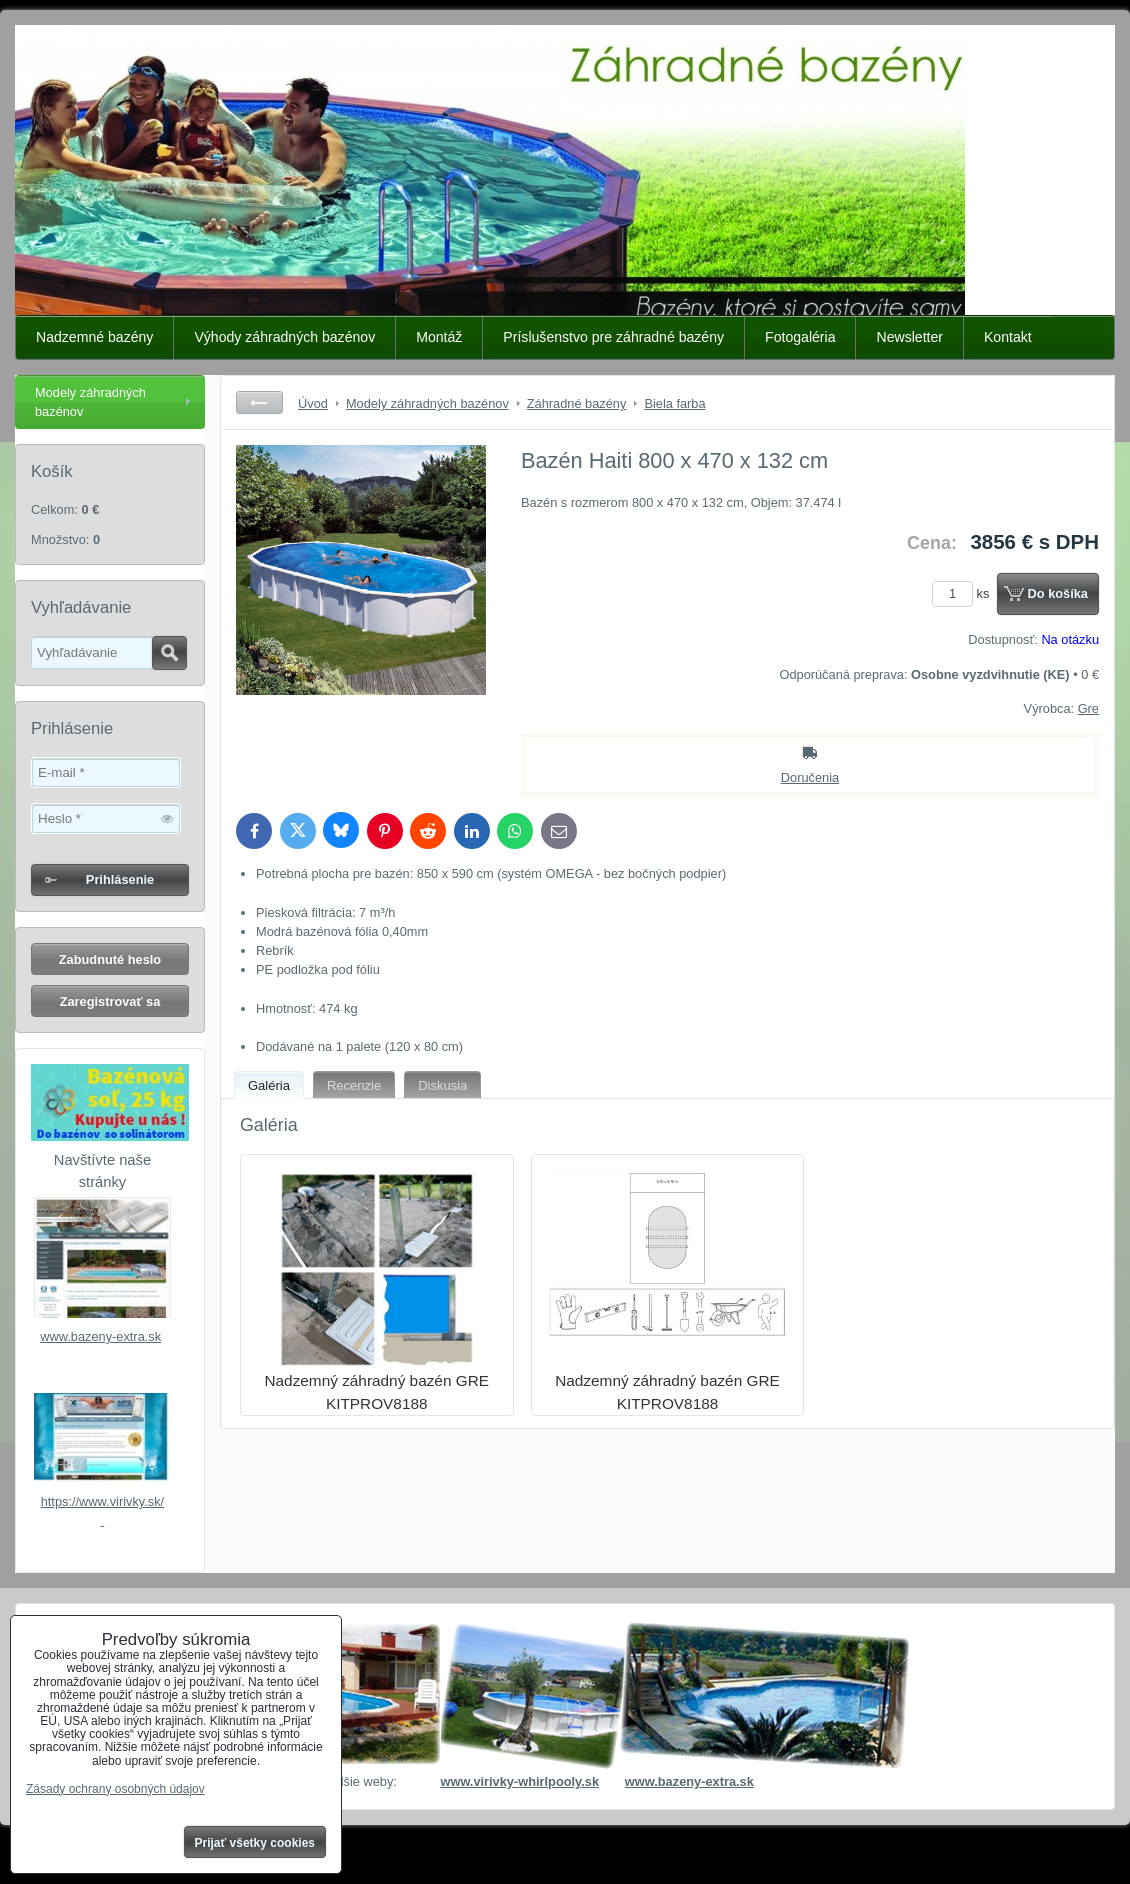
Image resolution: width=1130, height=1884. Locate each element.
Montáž (439, 337)
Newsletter (909, 337)
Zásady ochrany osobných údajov (115, 1789)
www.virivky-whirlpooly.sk (519, 1781)
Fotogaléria (800, 337)
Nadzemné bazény (94, 337)
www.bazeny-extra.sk (100, 1336)
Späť (259, 402)
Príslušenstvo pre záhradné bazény (613, 337)
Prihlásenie (120, 879)
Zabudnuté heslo (110, 959)
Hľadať (169, 653)
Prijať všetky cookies (255, 1843)
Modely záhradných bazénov (90, 402)
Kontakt (1008, 337)
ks (964, 593)
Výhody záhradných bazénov (284, 337)
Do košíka (1058, 593)
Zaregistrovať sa (110, 1001)
